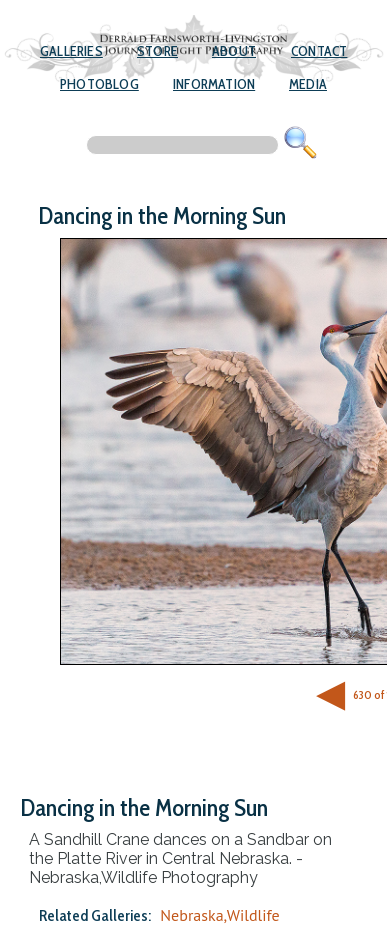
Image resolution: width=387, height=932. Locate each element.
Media (308, 84)
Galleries (71, 51)
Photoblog (99, 84)
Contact (319, 51)
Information (214, 84)
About (234, 51)
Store (157, 51)
